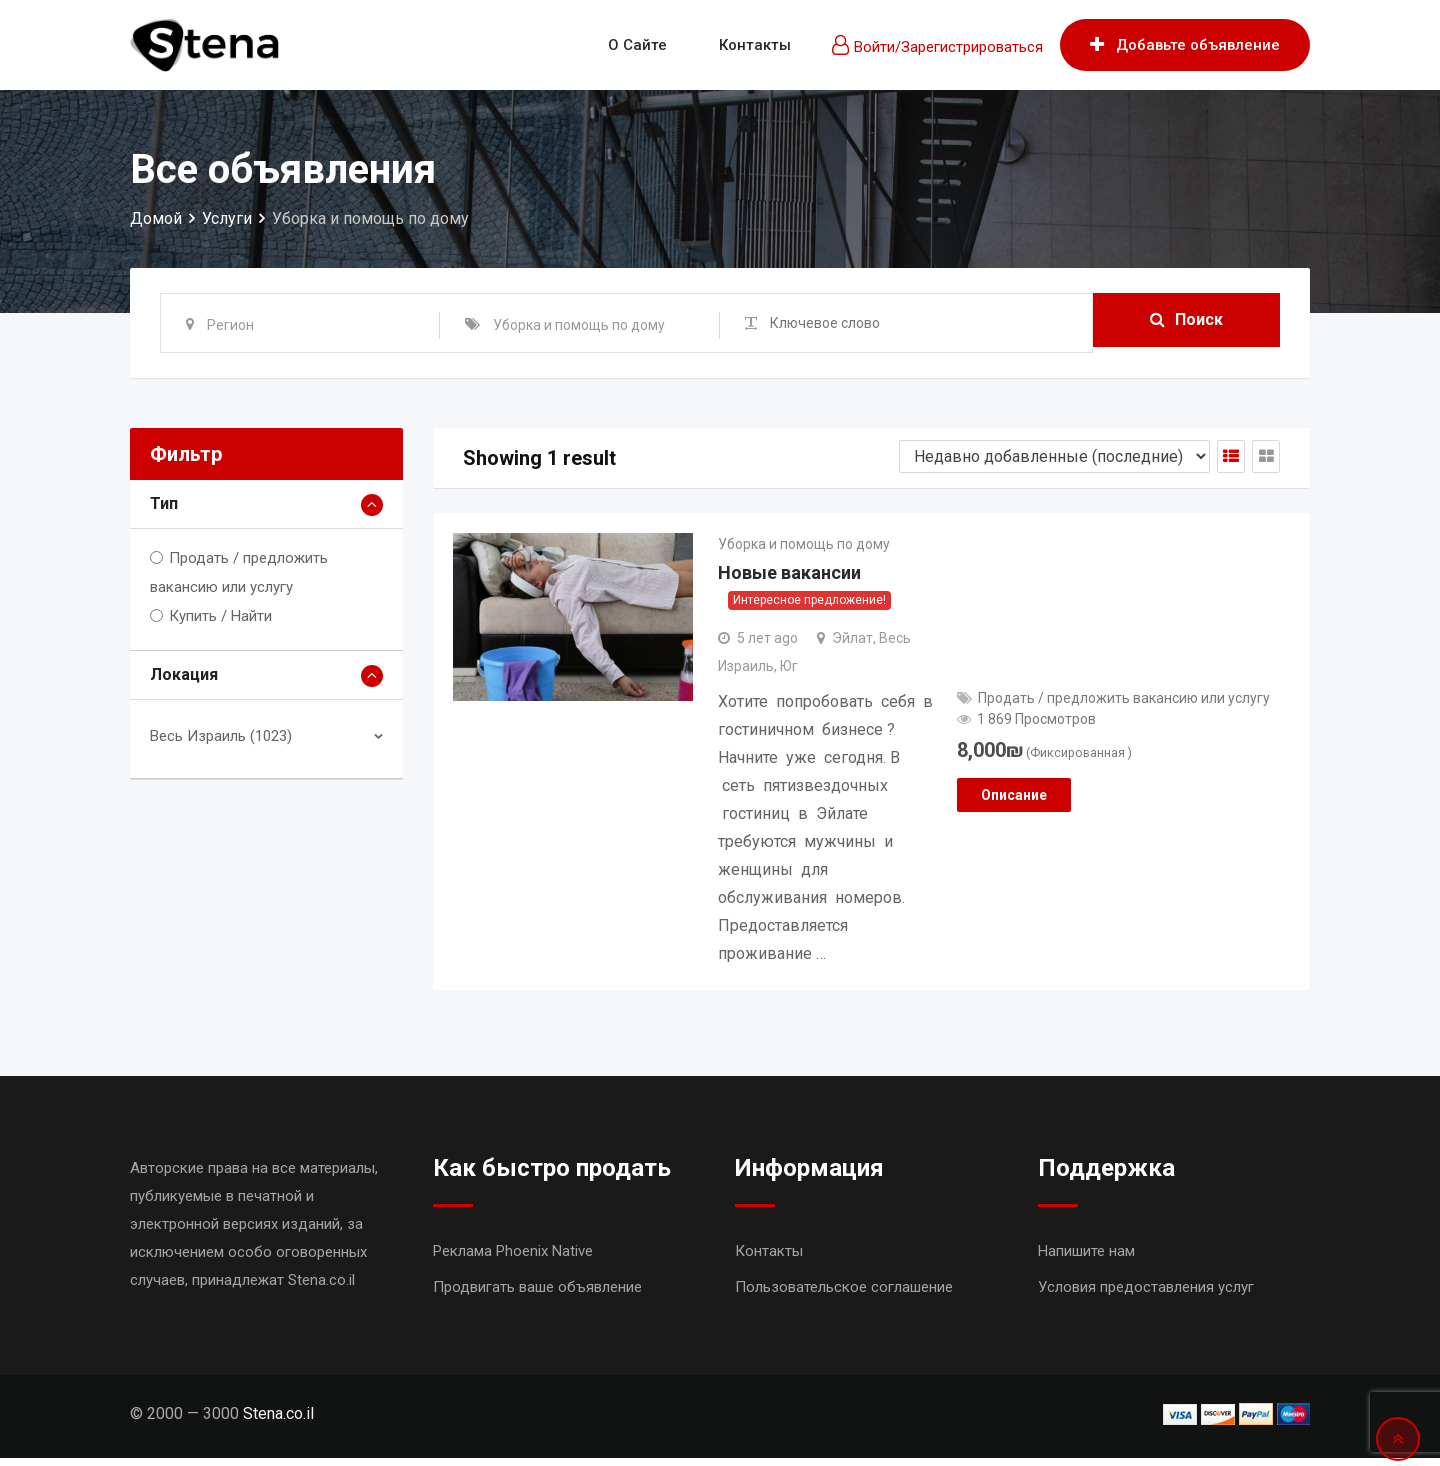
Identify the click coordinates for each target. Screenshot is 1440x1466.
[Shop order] (1054, 456)
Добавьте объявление (1185, 45)
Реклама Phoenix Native (513, 1259)
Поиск (1186, 322)
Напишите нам (1086, 1259)
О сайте (637, 45)
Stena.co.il (278, 1421)
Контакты (755, 45)
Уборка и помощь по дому (804, 547)
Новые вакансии (789, 580)
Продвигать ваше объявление (537, 1295)
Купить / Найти (220, 616)
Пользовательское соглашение (844, 1295)
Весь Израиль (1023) (221, 736)
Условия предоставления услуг (1146, 1295)
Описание (1014, 800)
